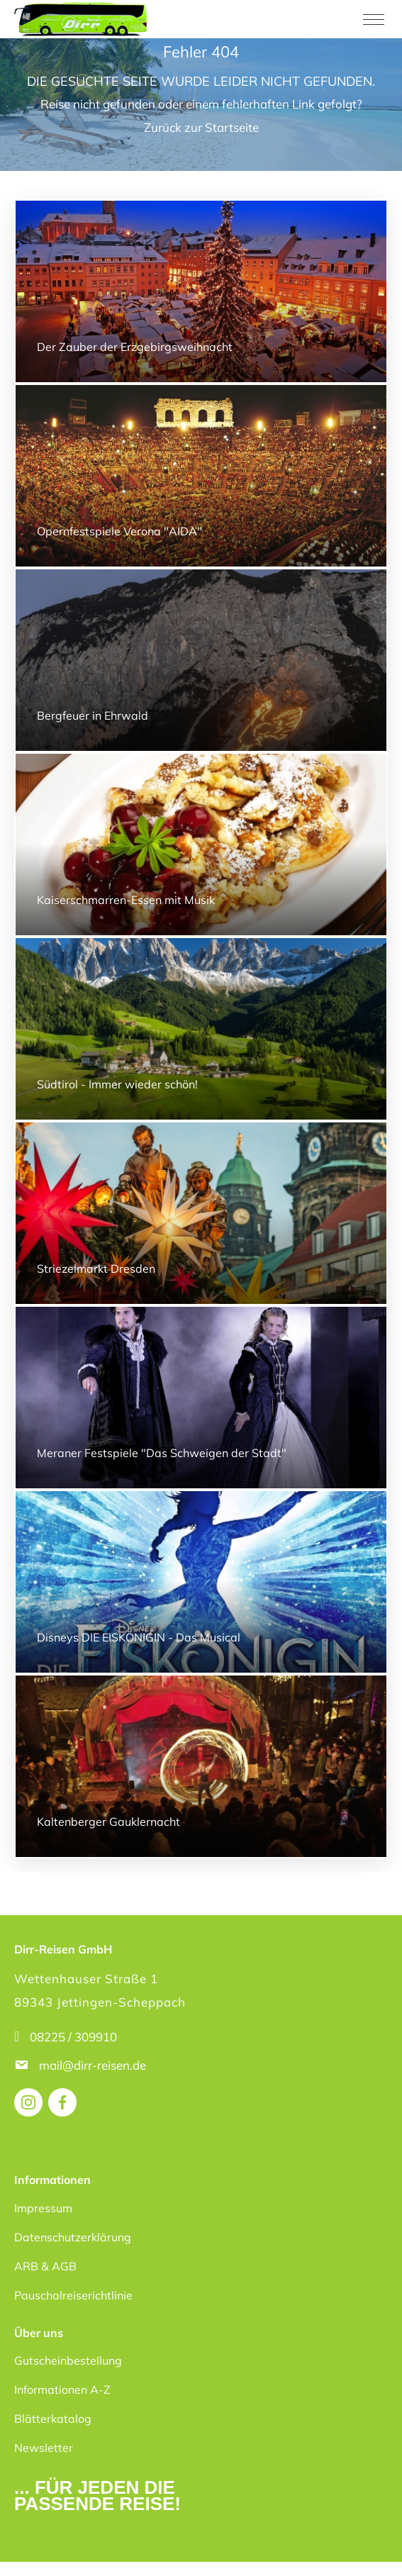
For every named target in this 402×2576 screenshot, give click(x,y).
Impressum (43, 2208)
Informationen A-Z (62, 2389)
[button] (25, 2550)
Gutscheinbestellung (68, 2360)
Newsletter (43, 2448)
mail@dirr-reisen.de (94, 2065)
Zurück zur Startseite (201, 127)
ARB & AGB (45, 2266)
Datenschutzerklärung (72, 2237)
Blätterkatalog (52, 2418)
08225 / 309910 (73, 2036)
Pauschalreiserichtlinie (73, 2295)
